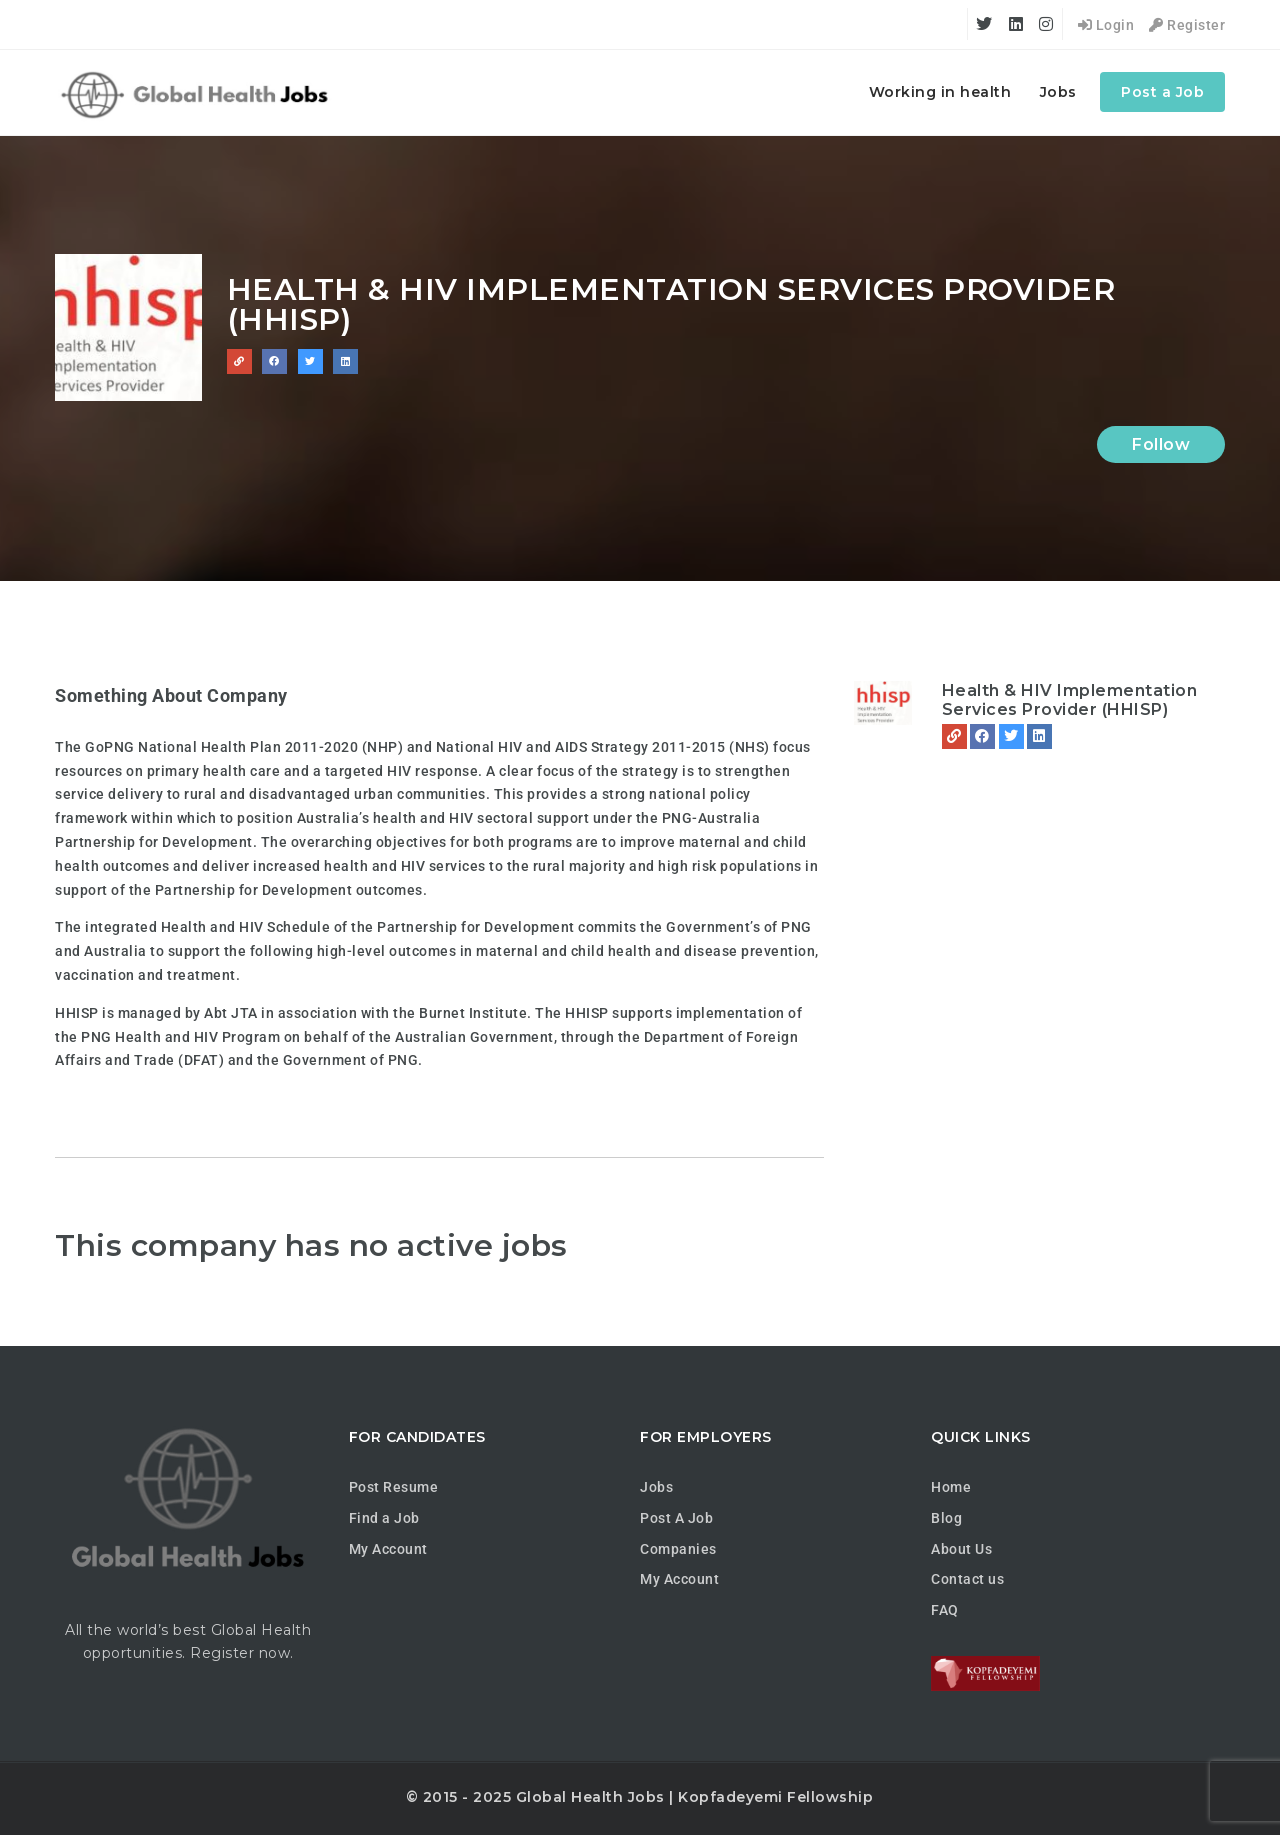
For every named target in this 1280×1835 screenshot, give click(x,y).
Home (951, 1487)
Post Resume (394, 1487)
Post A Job (676, 1518)
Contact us (967, 1579)
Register (1187, 25)
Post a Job (1162, 92)
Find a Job (384, 1518)
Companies (678, 1549)
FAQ (945, 1610)
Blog (946, 1518)
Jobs (1058, 92)
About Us (961, 1549)
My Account (388, 1549)
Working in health (940, 92)
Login (1106, 25)
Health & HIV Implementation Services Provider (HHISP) (1070, 700)
